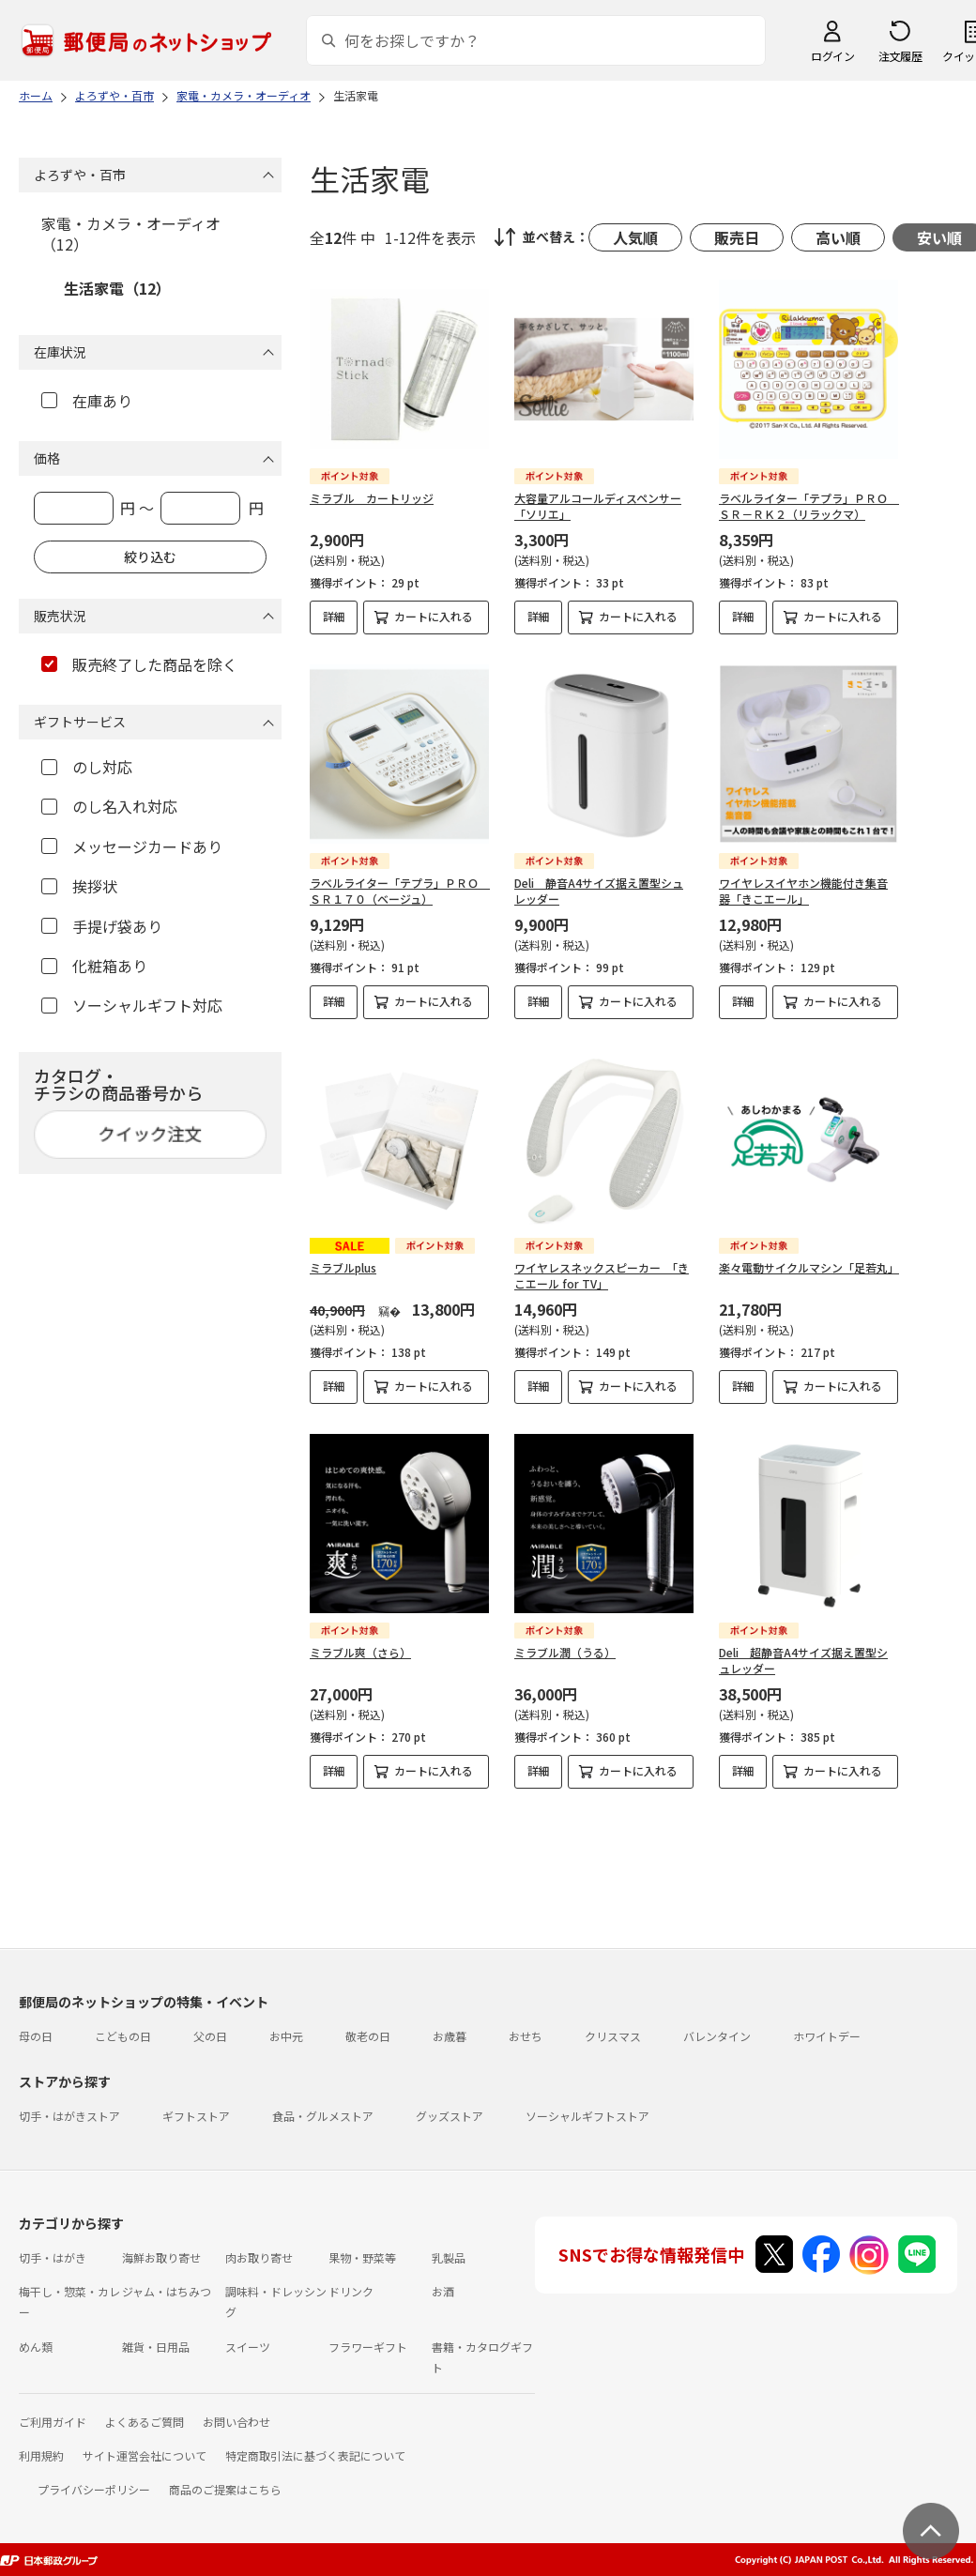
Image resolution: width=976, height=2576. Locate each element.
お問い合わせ (236, 2422)
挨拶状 (79, 886)
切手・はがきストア (69, 2116)
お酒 (443, 2291)
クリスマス (613, 2036)
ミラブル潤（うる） (565, 1652)
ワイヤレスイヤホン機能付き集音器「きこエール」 (803, 891)
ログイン (832, 56)
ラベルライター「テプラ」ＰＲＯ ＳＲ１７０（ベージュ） (400, 891)
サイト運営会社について (144, 2455)
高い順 (838, 237)
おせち (525, 2036)
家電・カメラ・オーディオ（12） (131, 233)
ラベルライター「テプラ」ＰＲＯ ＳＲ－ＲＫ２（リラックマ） (809, 506)
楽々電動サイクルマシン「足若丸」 (809, 1267)
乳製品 (448, 2257)
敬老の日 (367, 2036)
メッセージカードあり (131, 846)
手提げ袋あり (101, 926)
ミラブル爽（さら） (360, 1652)
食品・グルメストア (323, 2116)
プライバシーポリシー (94, 2489)
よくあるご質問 (144, 2422)
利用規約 (41, 2455)
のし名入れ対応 (109, 806)
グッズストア (449, 2116)
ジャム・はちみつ (166, 2291)
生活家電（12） (117, 288)
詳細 (334, 616)
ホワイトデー (827, 2036)
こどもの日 (123, 2036)
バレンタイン (717, 2036)
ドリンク (351, 2291)
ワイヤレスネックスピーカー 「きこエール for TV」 (601, 1275)
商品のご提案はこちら (225, 2489)
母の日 (36, 2036)
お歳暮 (449, 2036)
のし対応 (86, 766)
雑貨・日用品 (156, 2347)
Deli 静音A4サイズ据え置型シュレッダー (598, 891)
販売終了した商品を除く (139, 664)
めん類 (36, 2347)
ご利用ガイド (52, 2422)
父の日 (210, 2036)
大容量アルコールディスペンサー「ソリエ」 (597, 506)
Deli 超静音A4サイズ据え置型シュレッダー (803, 1660)
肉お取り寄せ (259, 2257)
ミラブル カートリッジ (372, 498)
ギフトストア (196, 2116)
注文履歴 (900, 56)
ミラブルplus (343, 1267)
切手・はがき (52, 2257)
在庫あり (86, 400)
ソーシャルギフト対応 (131, 1005)
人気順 (635, 237)
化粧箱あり (94, 965)
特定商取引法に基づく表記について (315, 2455)
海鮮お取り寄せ (161, 2257)
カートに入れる (433, 616)
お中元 (286, 2036)
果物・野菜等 (362, 2257)
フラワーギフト (367, 2347)
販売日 (736, 237)
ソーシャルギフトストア (587, 2116)
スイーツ (247, 2347)
